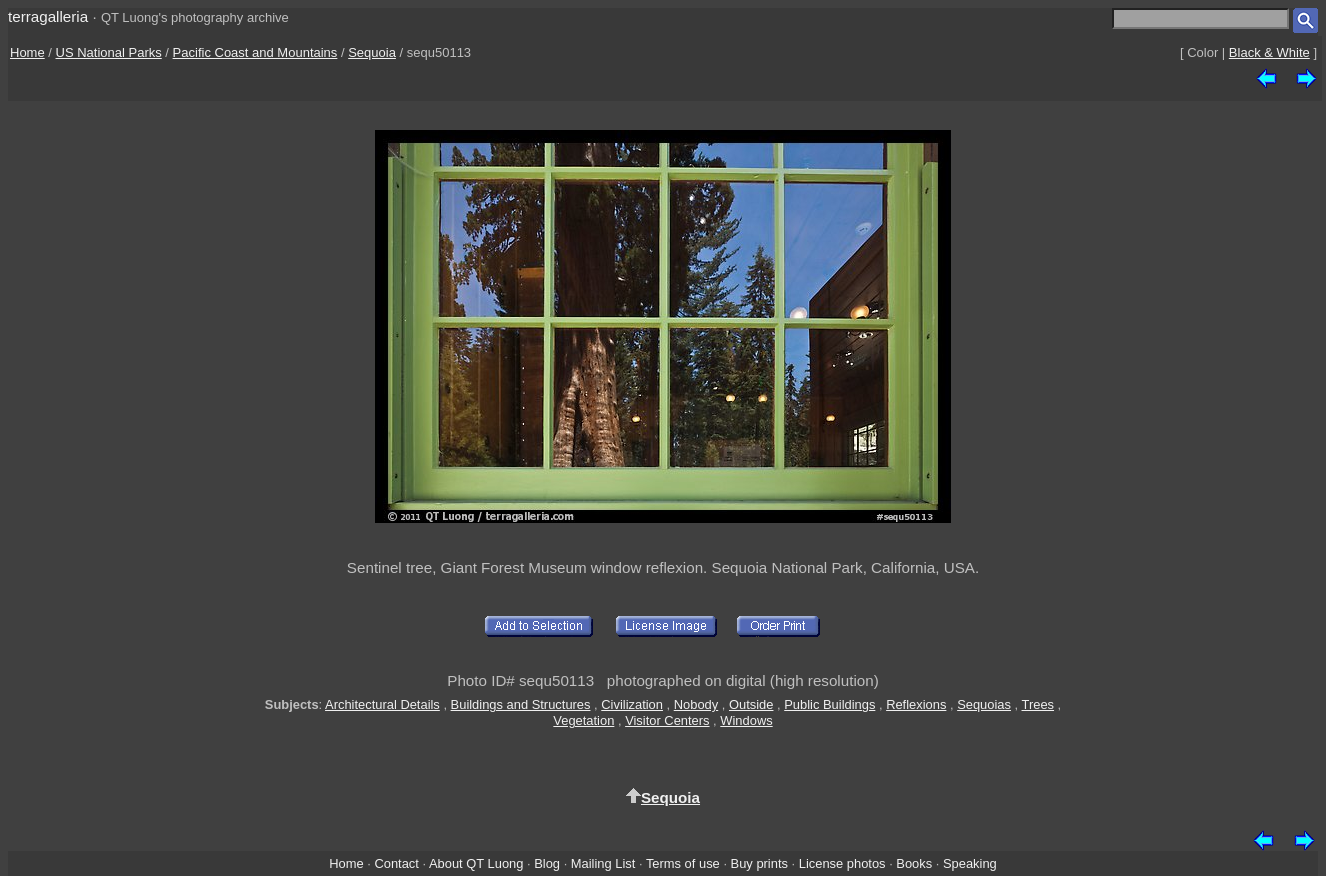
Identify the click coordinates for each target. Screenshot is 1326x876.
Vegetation (583, 720)
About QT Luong (476, 863)
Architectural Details (382, 704)
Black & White (1269, 52)
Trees (1038, 704)
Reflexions (916, 704)
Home (27, 52)
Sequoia (372, 52)
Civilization (632, 704)
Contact (396, 863)
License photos (842, 863)
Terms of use (683, 863)
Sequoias (984, 704)
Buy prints (759, 863)
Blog (547, 863)
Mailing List (603, 863)
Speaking (970, 863)
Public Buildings (829, 704)
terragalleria (48, 16)
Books (914, 863)
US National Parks (109, 52)
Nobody (696, 704)
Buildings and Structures (521, 704)
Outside (751, 704)
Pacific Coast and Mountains (255, 52)
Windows (746, 720)
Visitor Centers (667, 720)
